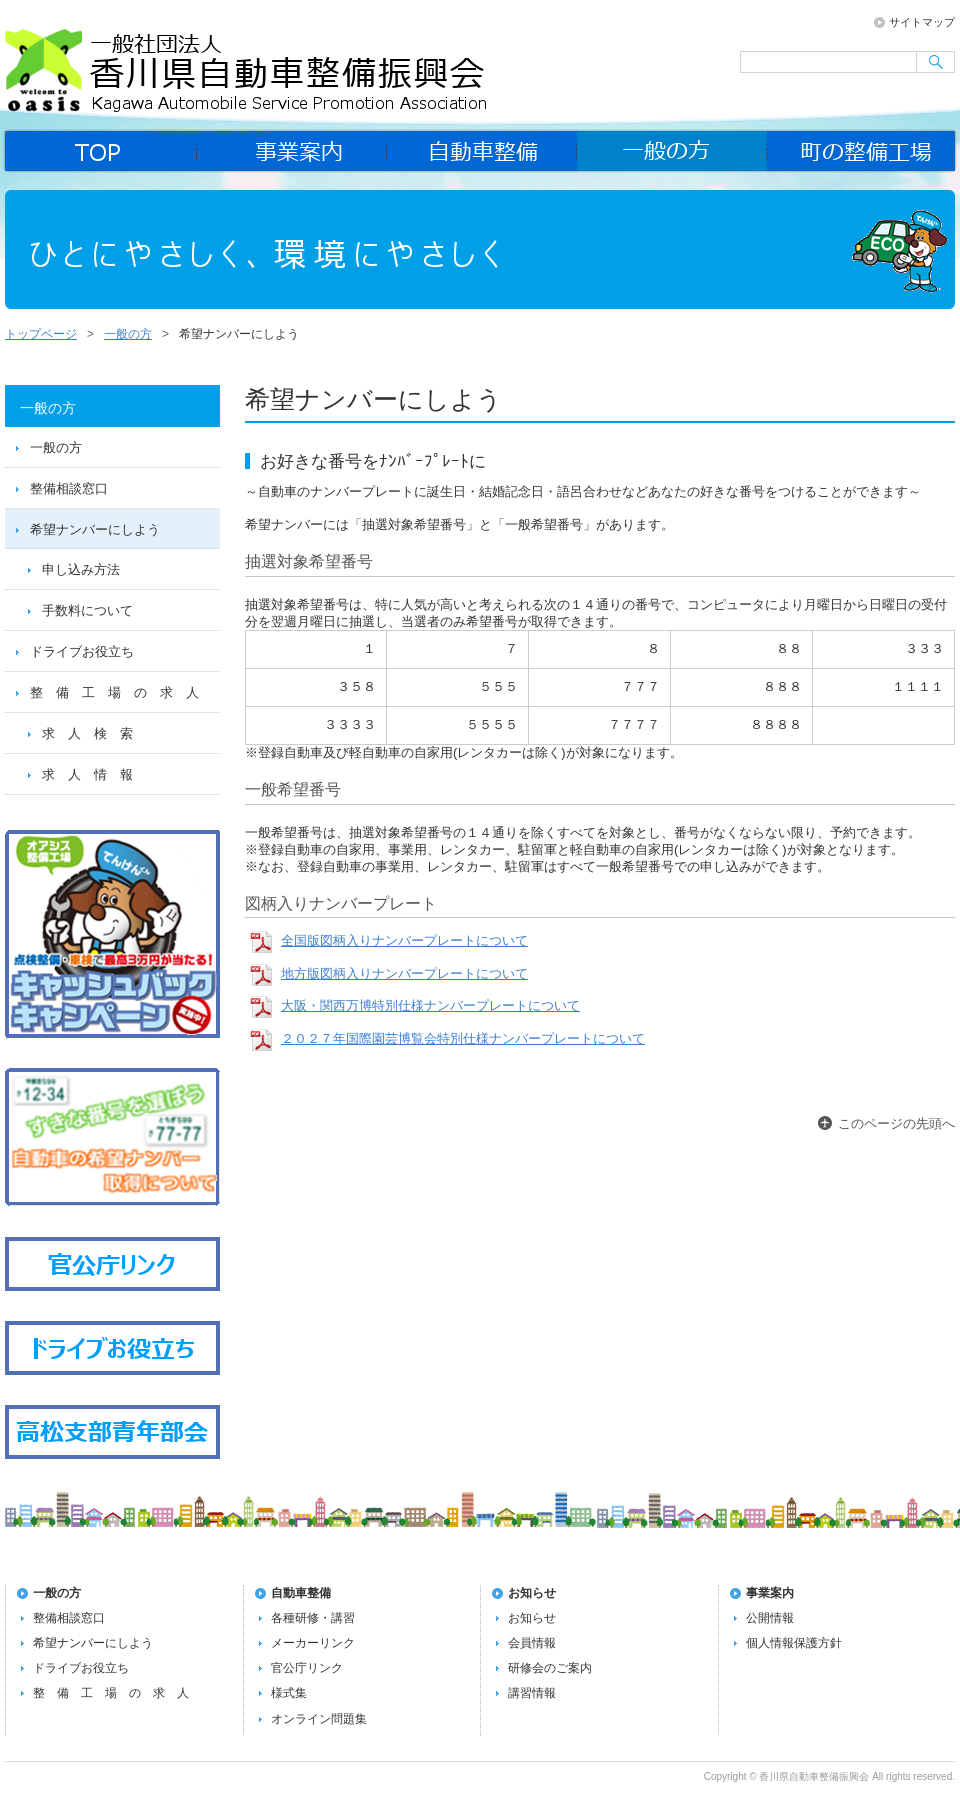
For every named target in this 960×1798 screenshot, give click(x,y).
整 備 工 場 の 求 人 (114, 692)
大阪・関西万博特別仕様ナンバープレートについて (430, 1005)
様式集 (289, 1693)
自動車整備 (482, 151)
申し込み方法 (81, 569)
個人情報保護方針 (794, 1643)
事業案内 (292, 151)
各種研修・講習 (313, 1618)
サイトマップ (922, 22)
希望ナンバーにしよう (95, 529)
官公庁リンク (307, 1668)
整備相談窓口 (69, 488)
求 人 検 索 (87, 733)
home (100, 151)
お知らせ (532, 1593)
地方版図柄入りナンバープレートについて (404, 973)
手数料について (87, 610)
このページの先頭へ (896, 1123)
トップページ (41, 334)
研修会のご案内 (550, 1668)
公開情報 (770, 1618)
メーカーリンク (313, 1643)
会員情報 (532, 1643)
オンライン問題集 (319, 1719)
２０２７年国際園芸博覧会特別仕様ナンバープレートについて (463, 1038)
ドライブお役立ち (82, 651)
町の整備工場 (862, 151)
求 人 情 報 (87, 774)
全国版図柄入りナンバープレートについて (404, 940)
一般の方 (672, 151)
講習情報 (532, 1693)
